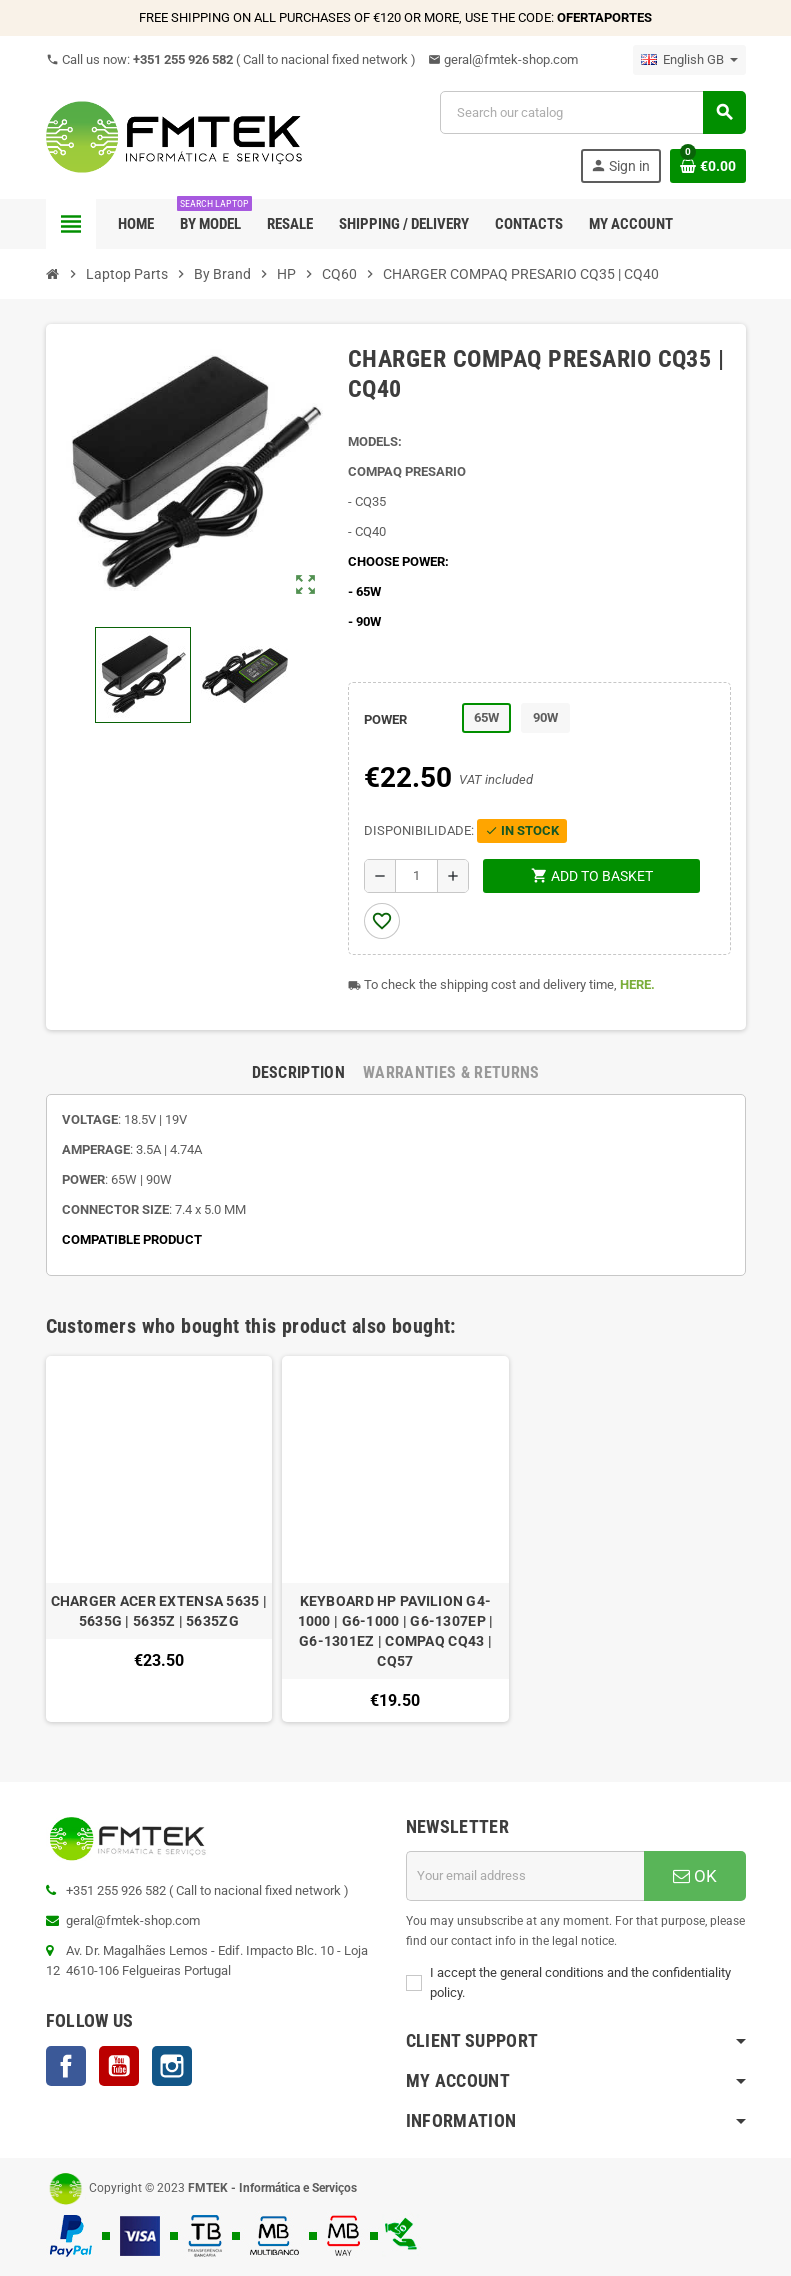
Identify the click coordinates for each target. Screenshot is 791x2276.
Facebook (66, 2066)
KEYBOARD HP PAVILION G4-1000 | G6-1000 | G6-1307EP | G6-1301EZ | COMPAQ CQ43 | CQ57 (396, 1631)
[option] (159, 1539)
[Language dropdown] (689, 60)
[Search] (592, 112)
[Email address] (525, 1876)
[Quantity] (416, 876)
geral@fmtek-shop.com (503, 59)
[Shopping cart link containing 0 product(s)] (708, 166)
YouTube (119, 2066)
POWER (385, 719)
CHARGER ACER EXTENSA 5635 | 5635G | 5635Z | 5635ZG (159, 1611)
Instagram (172, 2066)
